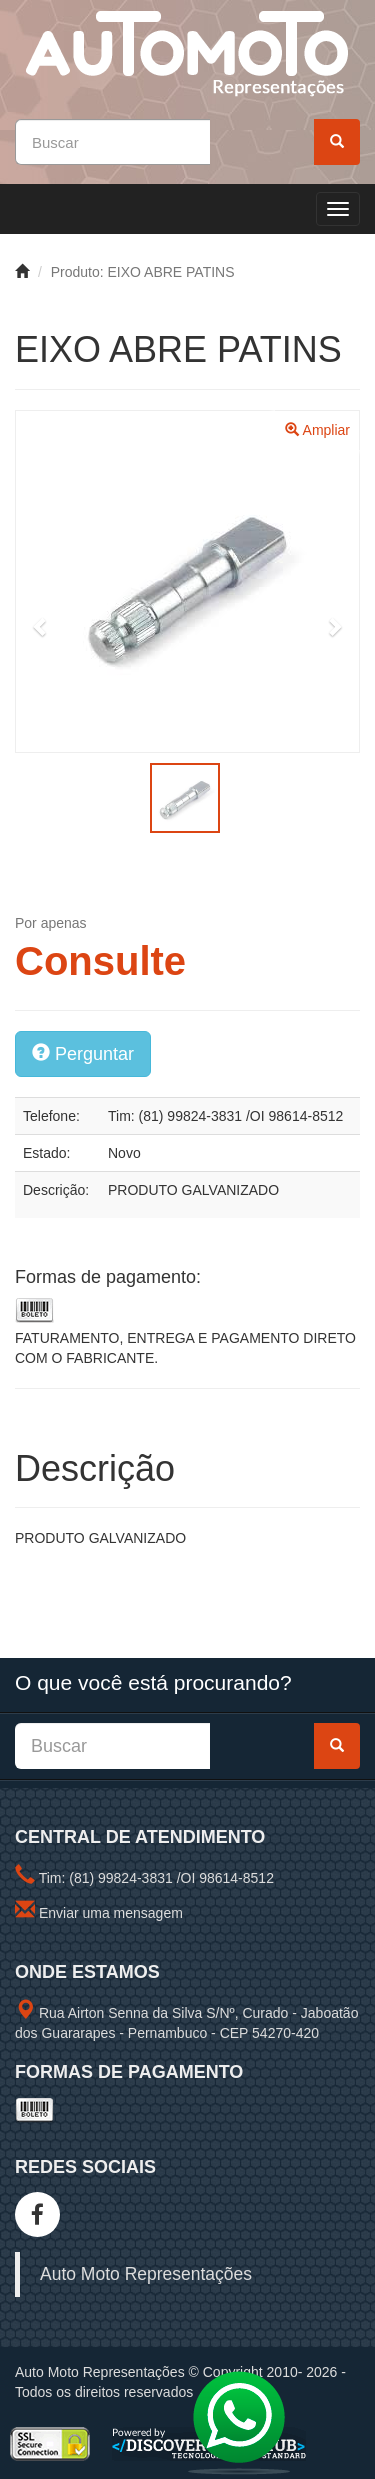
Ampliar (317, 430)
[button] (41, 626)
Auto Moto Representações (146, 2274)
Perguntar (83, 1053)
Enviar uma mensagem (111, 1913)
